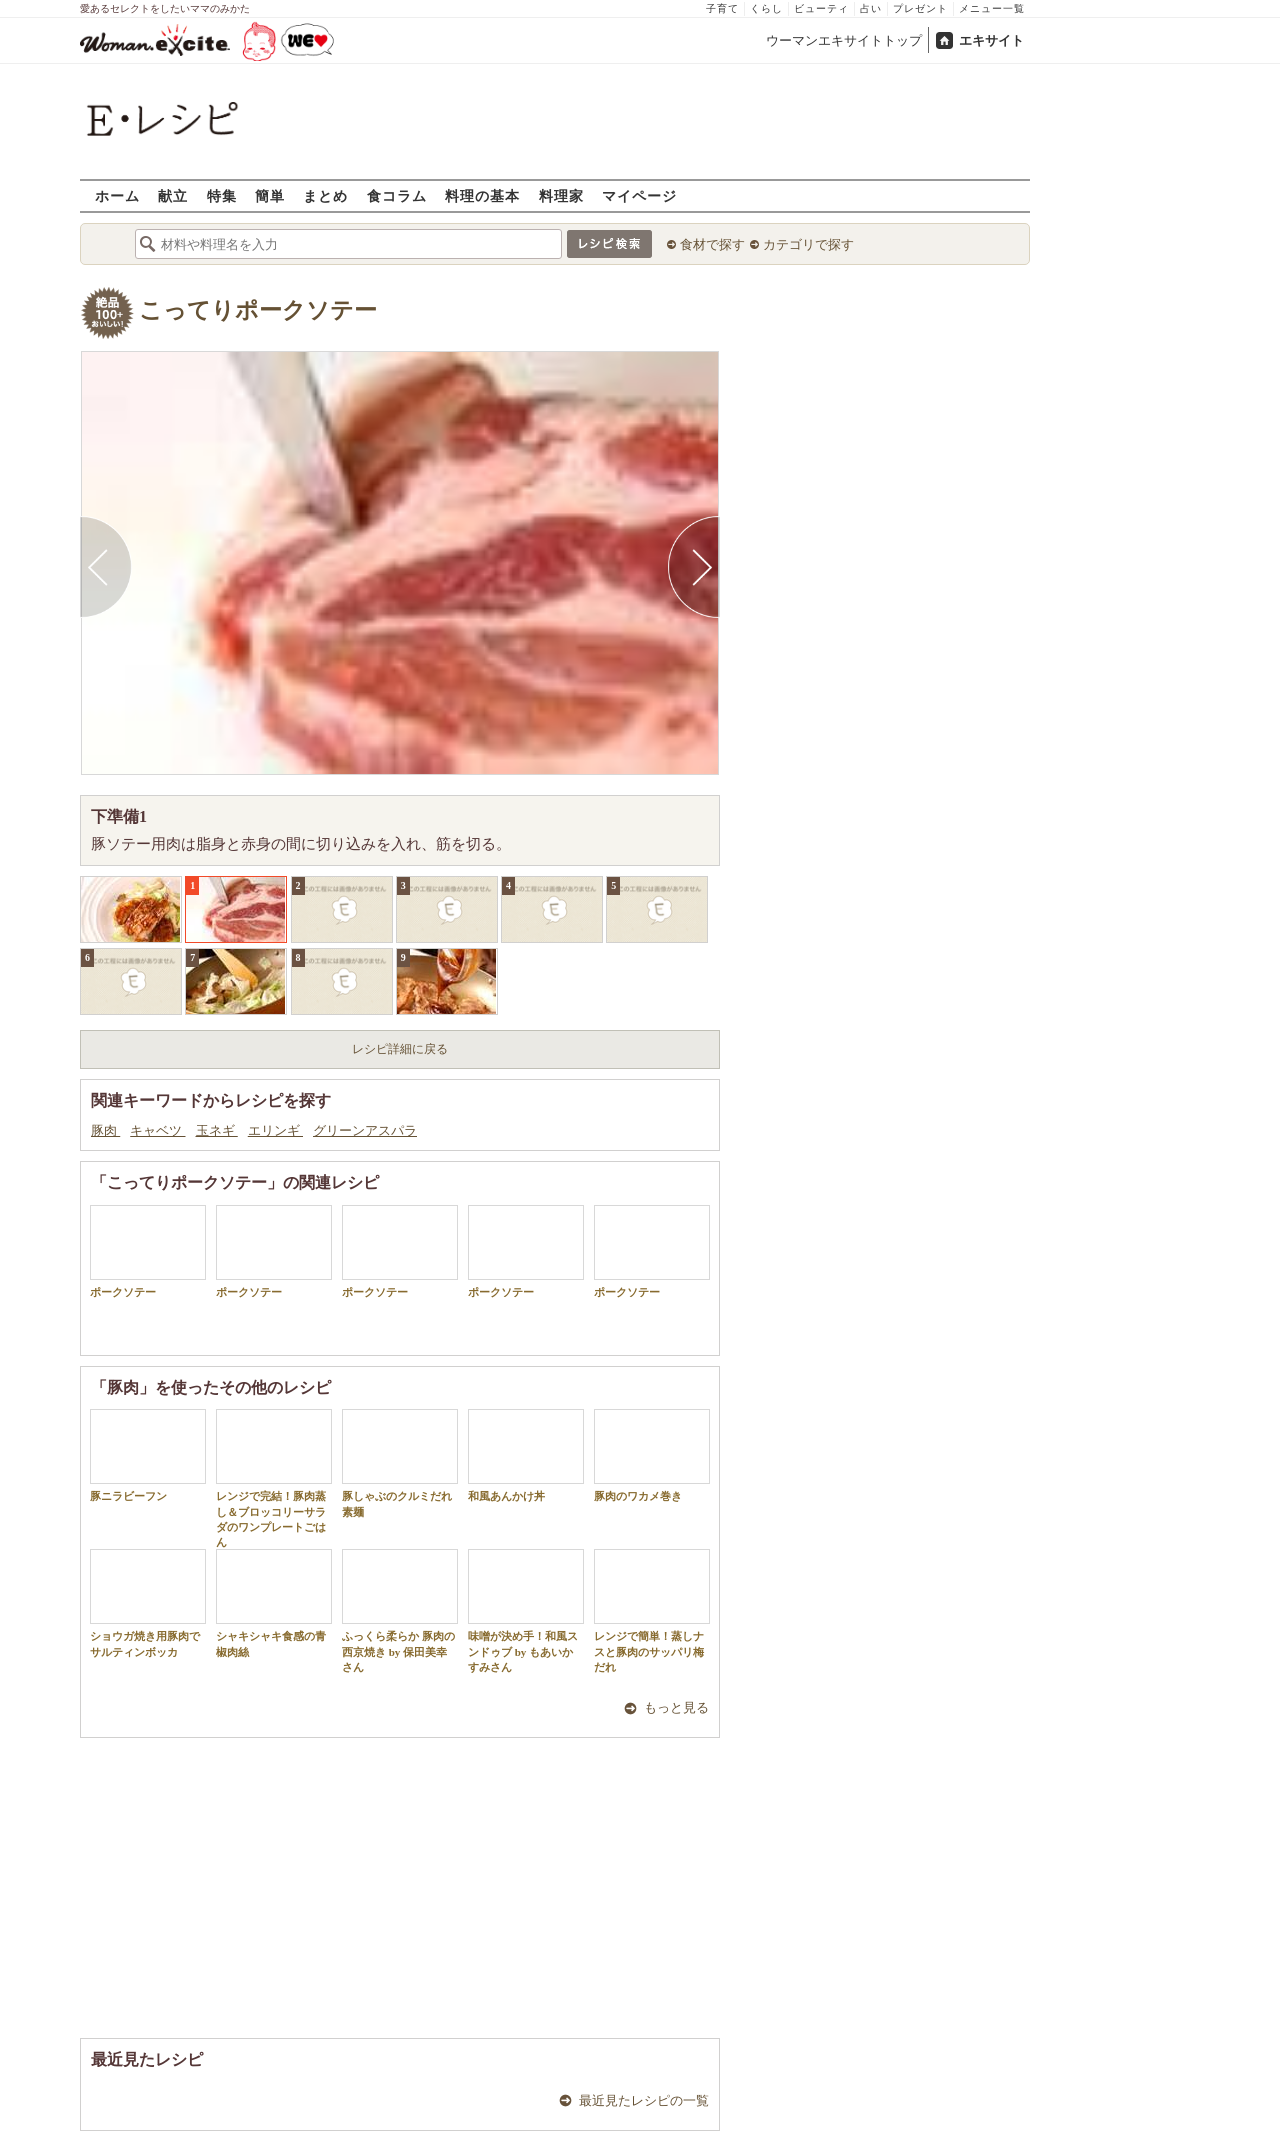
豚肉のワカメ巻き (652, 1455)
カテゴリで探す (808, 244)
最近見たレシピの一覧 (644, 2100)
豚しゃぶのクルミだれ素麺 (400, 1463)
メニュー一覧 (992, 8)
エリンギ (275, 1130)
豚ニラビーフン (148, 1455)
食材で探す (712, 244)
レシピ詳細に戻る (400, 1049)
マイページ (639, 195)
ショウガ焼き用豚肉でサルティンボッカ (148, 1603)
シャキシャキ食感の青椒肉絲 (274, 1603)
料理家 (561, 195)
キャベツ (157, 1130)
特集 (222, 195)
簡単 (270, 195)
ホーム (117, 195)
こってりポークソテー (258, 310)
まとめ (325, 195)
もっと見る (676, 1707)
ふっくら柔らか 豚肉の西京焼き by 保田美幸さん (400, 1611)
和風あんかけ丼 (526, 1455)
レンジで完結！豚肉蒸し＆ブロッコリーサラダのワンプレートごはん (274, 1478)
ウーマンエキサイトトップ (844, 40)
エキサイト (991, 40)
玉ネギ (217, 1130)
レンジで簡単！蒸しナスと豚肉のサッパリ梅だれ (652, 1611)
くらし (766, 8)
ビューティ (821, 8)
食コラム (397, 195)
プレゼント (920, 8)
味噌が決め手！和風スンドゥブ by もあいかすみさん (526, 1611)
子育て (722, 8)
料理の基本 (482, 195)
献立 (173, 195)
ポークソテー (148, 1251)
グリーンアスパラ (365, 1130)
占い (871, 8)
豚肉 (105, 1130)
